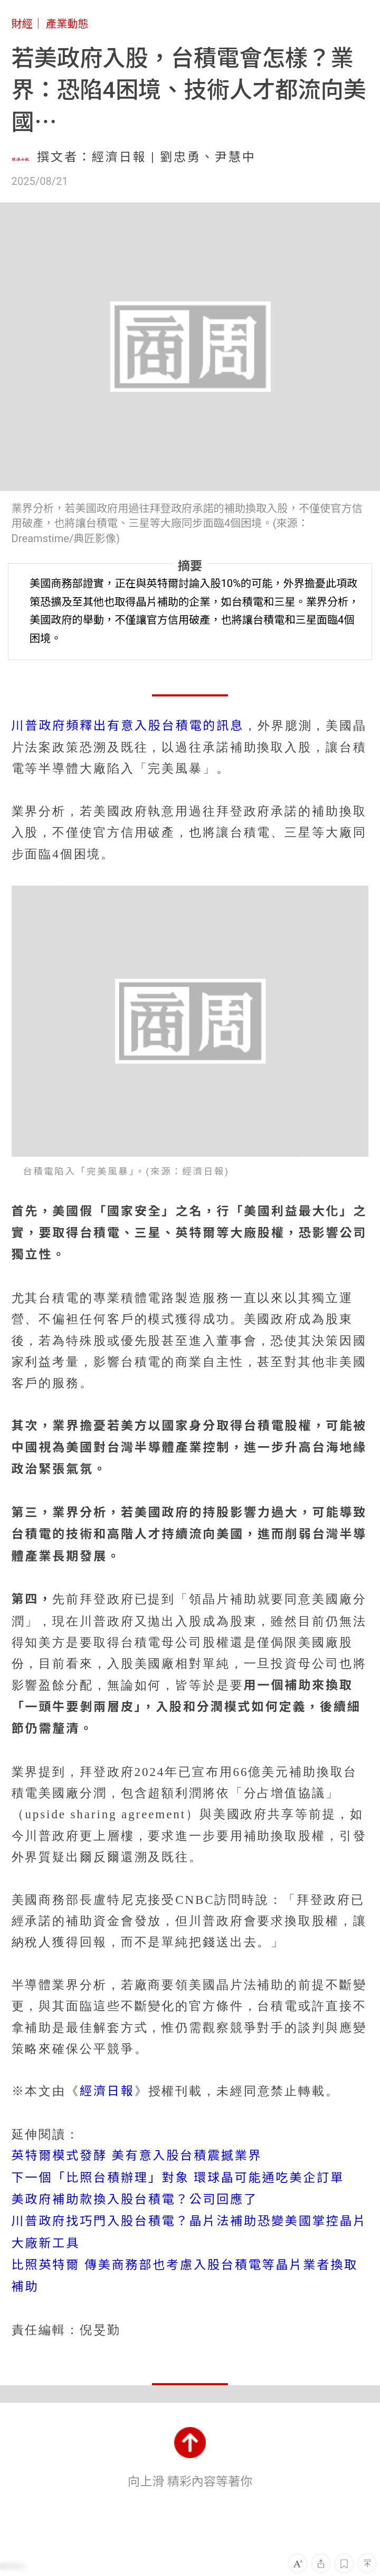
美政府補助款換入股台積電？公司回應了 (135, 2199)
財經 (22, 23)
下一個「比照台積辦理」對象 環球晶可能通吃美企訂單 (178, 2178)
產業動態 (67, 23)
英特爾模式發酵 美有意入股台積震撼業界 (137, 2156)
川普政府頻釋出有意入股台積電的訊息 (128, 726)
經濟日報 (107, 2091)
